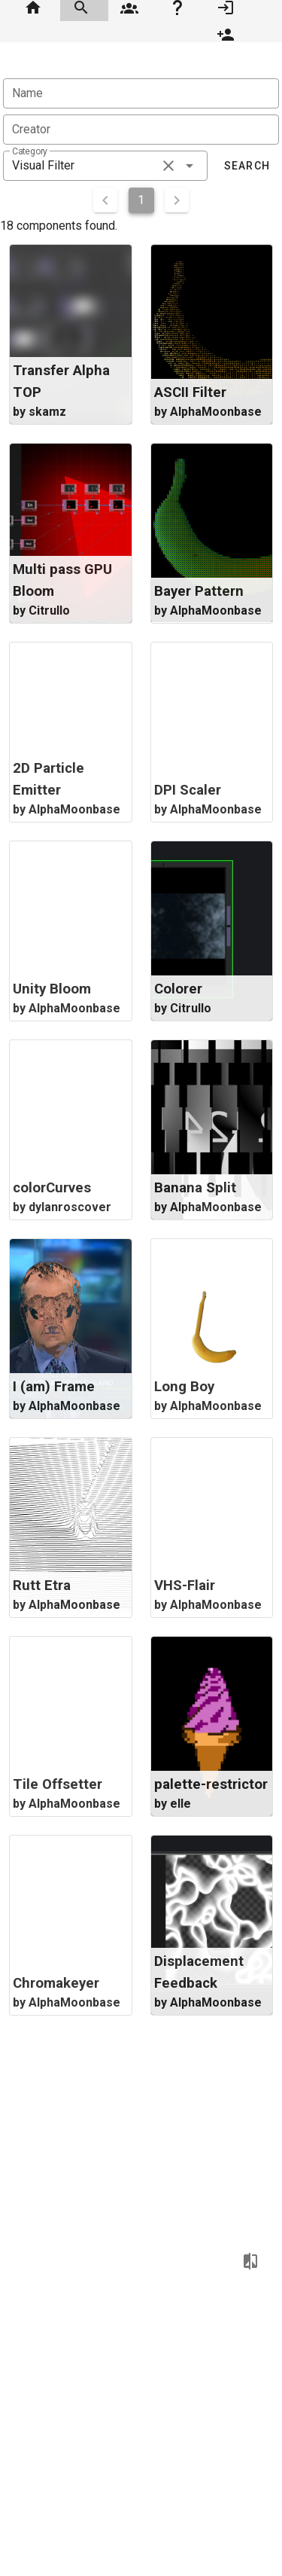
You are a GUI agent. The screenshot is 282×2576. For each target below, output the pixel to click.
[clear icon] (168, 166)
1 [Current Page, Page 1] (141, 200)
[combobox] (105, 166)
